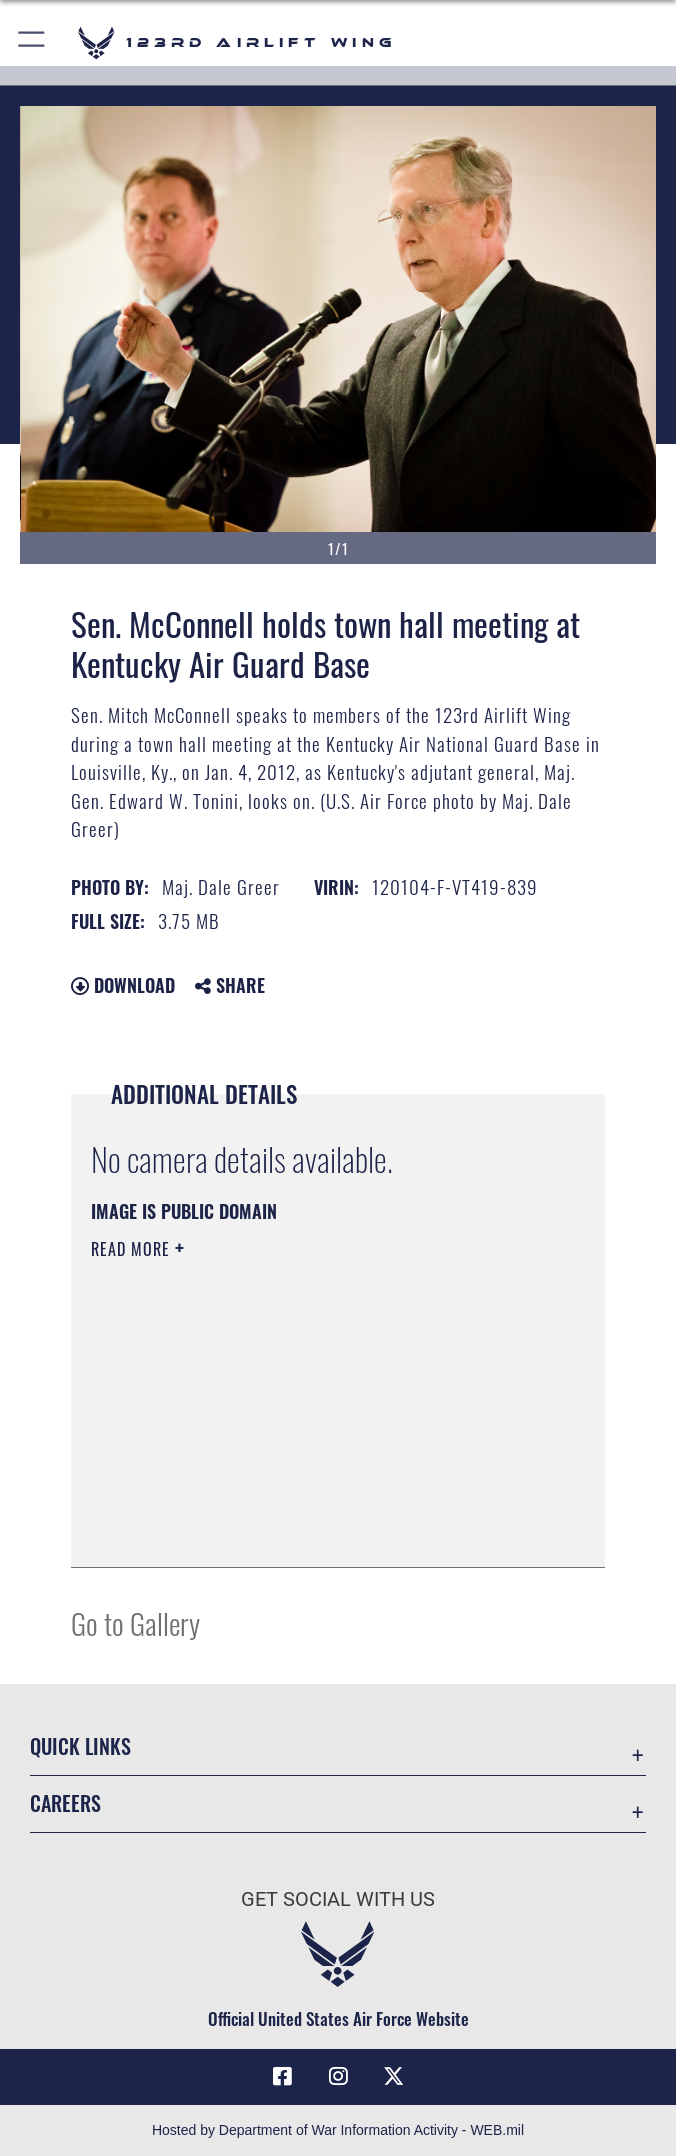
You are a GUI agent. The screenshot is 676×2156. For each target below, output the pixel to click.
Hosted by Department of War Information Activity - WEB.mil (338, 2130)
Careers (65, 1803)
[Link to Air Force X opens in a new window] (394, 2076)
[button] (32, 42)
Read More (133, 1249)
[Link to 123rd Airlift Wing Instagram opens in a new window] (338, 2076)
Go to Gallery (135, 1622)
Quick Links (80, 1746)
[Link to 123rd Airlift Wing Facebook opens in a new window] (282, 2076)
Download (123, 985)
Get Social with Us (338, 1899)
